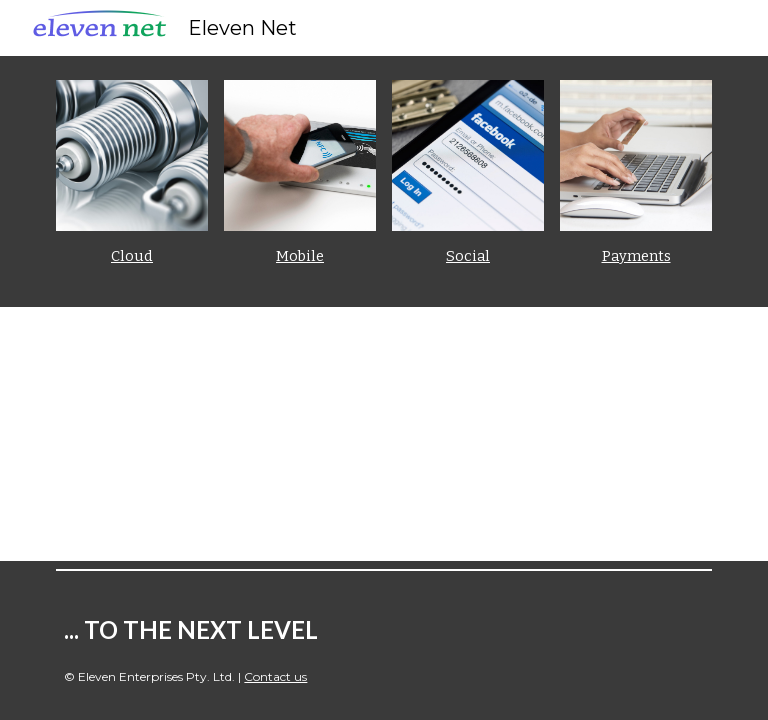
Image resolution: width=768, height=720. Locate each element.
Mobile (300, 256)
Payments (636, 256)
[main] (131, 256)
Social (468, 256)
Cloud (132, 256)
